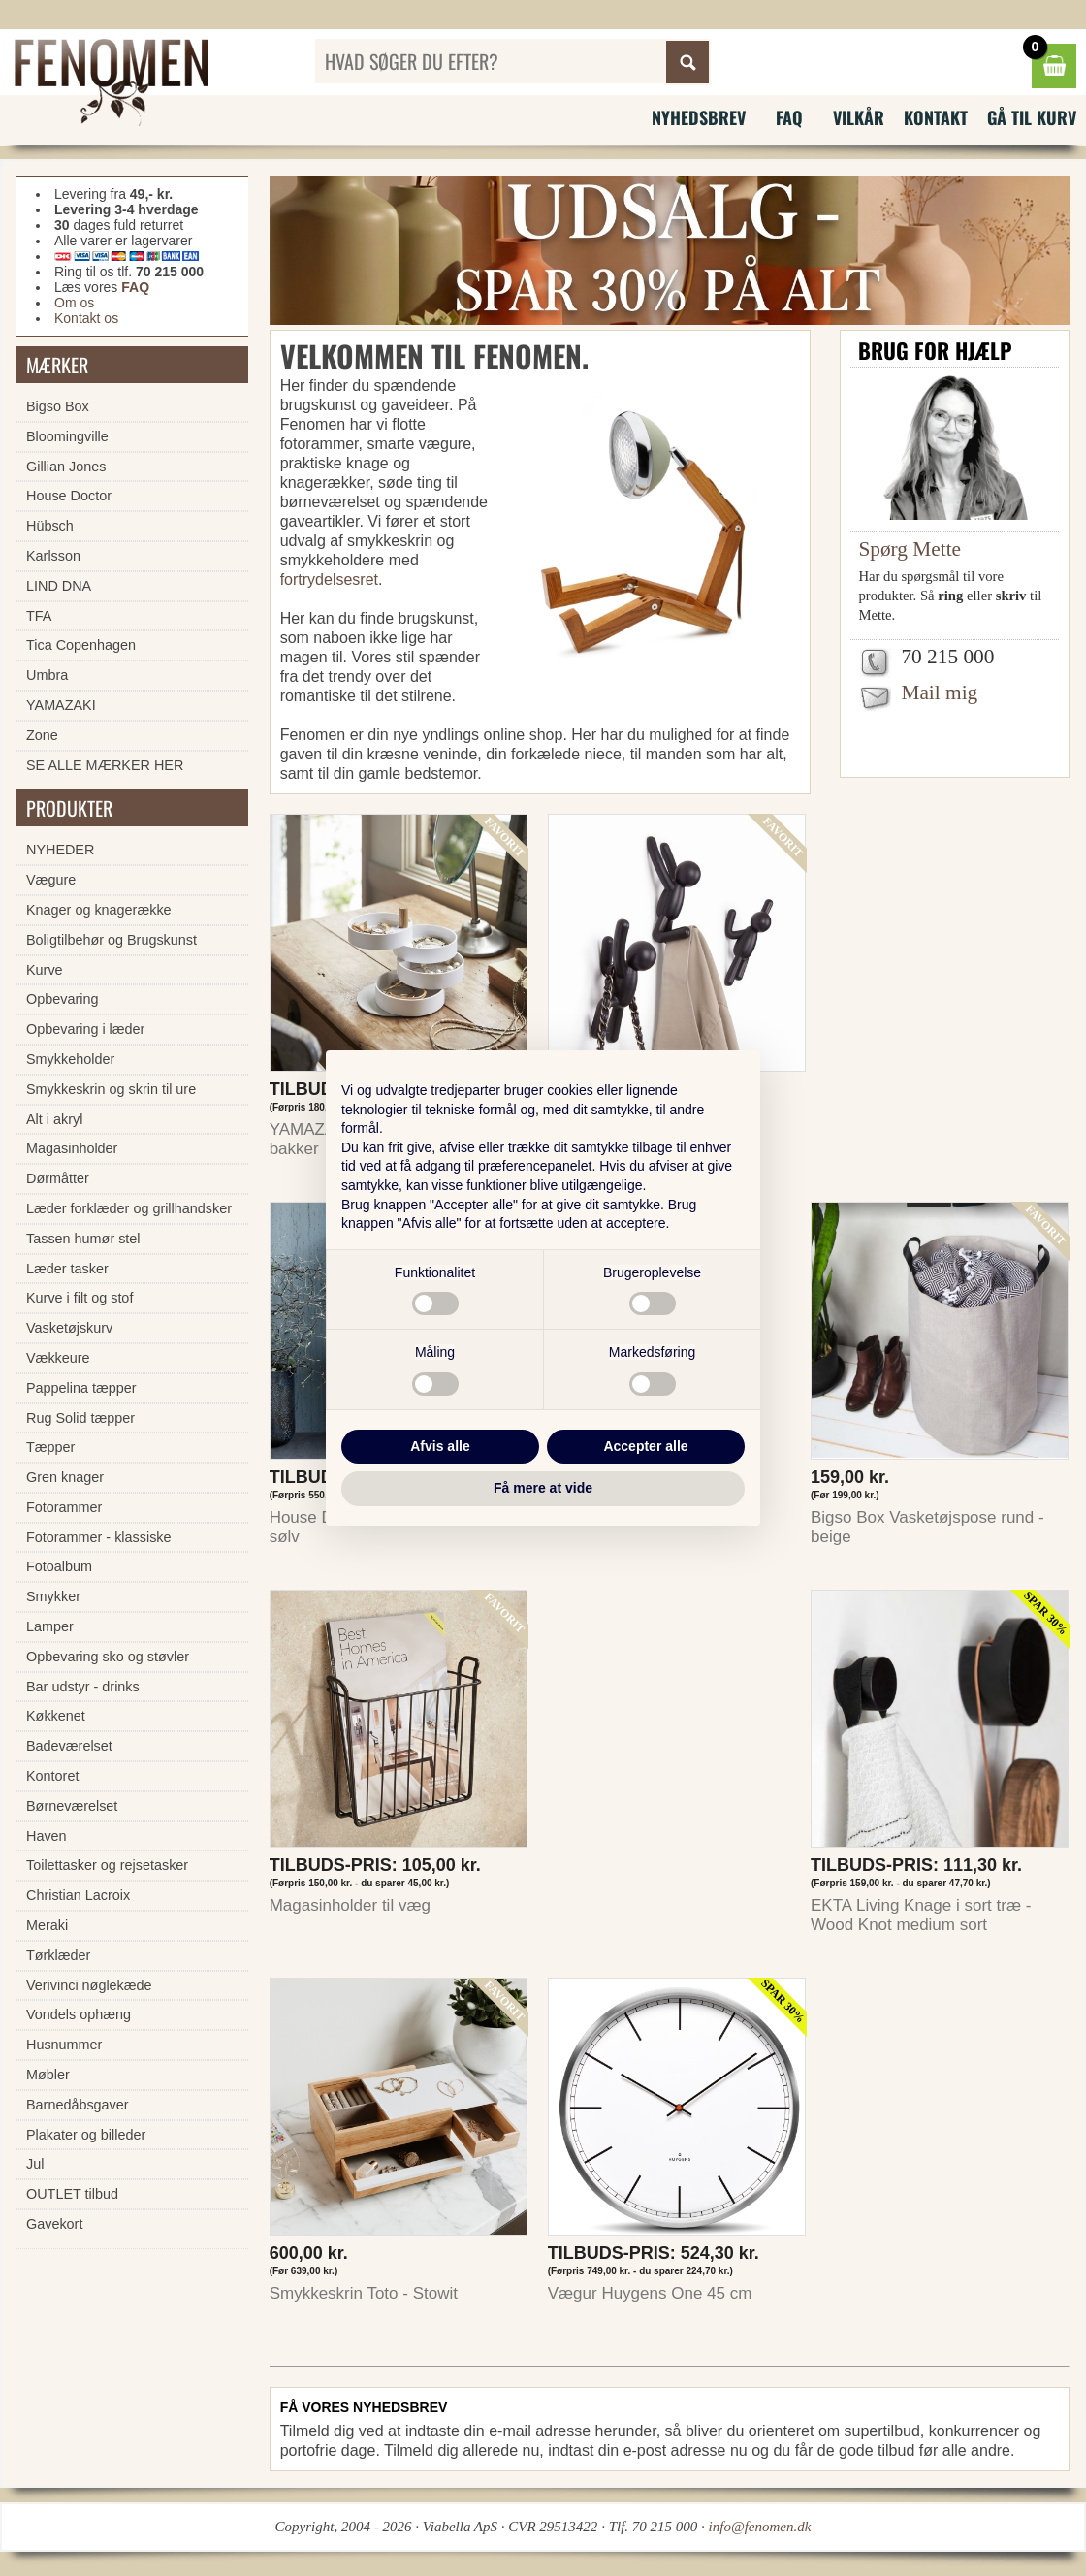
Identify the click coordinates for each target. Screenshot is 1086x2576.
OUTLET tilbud (72, 2194)
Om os (74, 302)
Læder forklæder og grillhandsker (129, 1208)
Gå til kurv (1031, 117)
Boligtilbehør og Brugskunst (111, 940)
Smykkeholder (70, 1059)
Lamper (50, 1626)
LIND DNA (58, 586)
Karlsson (53, 556)
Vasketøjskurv (69, 1328)
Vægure (51, 879)
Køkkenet (55, 1715)
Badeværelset (69, 1746)
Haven (46, 1836)
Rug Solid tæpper (80, 1418)
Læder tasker (67, 1268)
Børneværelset (71, 1806)
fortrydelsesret (329, 579)
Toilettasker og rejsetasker (107, 1865)
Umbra (47, 675)
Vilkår (858, 117)
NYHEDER (60, 849)
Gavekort (54, 2224)
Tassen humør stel (83, 1238)
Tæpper (50, 1447)
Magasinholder (71, 1148)
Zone (42, 735)
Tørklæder (58, 1955)
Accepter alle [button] (645, 1446)
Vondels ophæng (78, 2014)
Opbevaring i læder (85, 1029)
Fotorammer (64, 1507)
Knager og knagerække (99, 910)
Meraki (47, 1925)
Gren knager (65, 1477)
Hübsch (50, 525)
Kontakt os (86, 318)
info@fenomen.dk (760, 2526)
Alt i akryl (54, 1119)
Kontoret (52, 1776)
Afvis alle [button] (439, 1446)
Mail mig (939, 692)
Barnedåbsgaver (77, 2104)
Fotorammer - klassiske (99, 1537)
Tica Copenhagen (81, 645)
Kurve (44, 970)
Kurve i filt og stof (79, 1297)
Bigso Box (57, 406)
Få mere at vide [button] (543, 1488)
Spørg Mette (909, 549)
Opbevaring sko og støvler (107, 1656)
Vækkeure (58, 1358)
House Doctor (69, 495)
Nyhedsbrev (699, 117)
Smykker (53, 1596)
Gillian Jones (66, 466)
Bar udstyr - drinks (83, 1686)
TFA (38, 616)
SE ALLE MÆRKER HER (104, 765)
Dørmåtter (57, 1178)
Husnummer (64, 2044)
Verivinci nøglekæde (89, 1985)
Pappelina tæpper (81, 1388)
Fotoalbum (59, 1566)
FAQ (789, 117)
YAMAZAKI (61, 705)
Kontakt (936, 117)
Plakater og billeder (85, 2134)
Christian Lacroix (78, 1895)
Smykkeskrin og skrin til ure (111, 1089)
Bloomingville (67, 436)
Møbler (48, 2074)
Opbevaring (62, 999)
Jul (35, 2164)
